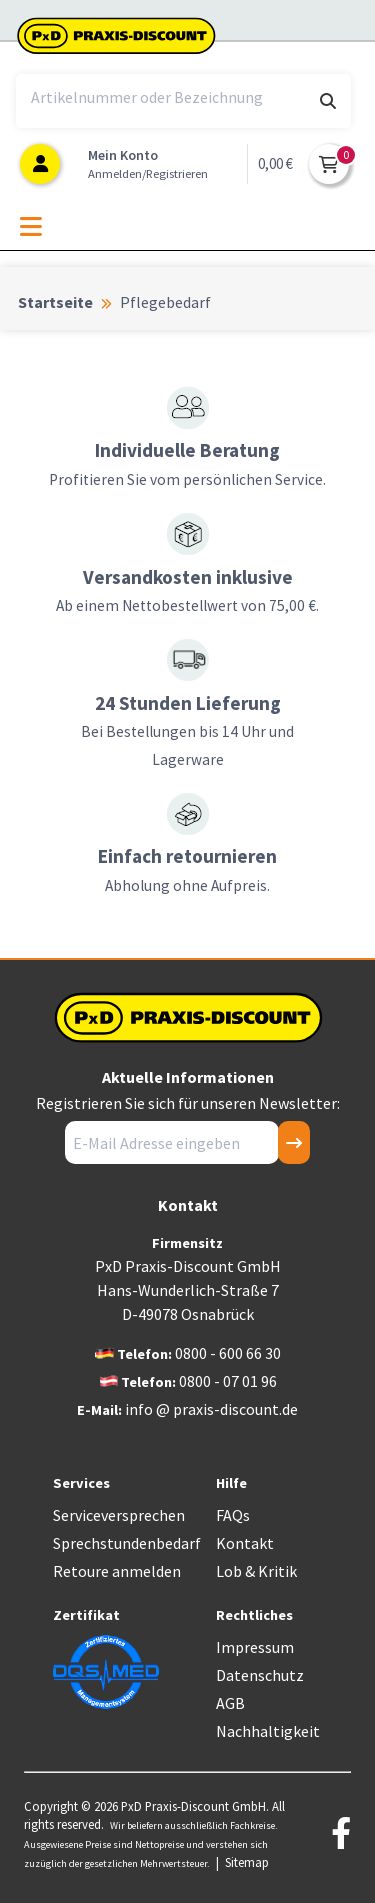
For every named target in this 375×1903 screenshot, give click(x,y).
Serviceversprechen (119, 1515)
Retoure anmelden (117, 1571)
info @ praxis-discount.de (211, 1409)
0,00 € (275, 163)
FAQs (233, 1515)
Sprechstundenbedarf (127, 1543)
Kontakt (245, 1543)
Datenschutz (260, 1675)
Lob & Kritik (256, 1571)
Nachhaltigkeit (268, 1731)
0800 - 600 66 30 (228, 1353)
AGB (230, 1703)
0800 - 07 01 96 (228, 1381)
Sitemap (247, 1862)
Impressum (255, 1647)
